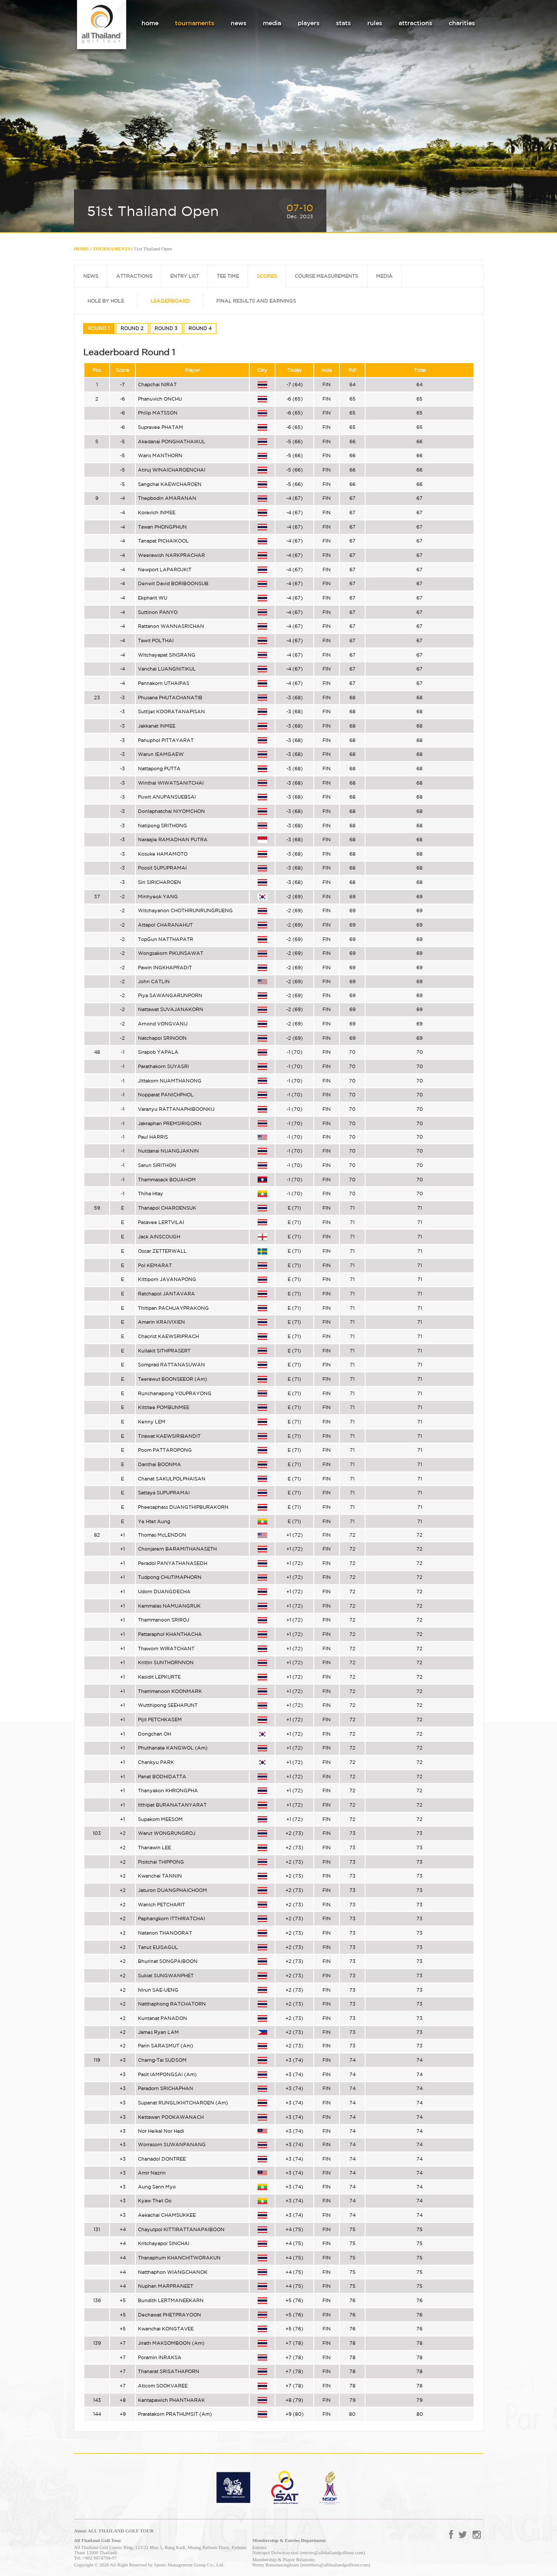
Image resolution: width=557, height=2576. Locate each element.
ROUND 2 (132, 328)
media (272, 23)
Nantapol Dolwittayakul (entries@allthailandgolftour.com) (308, 2552)
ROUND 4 (199, 328)
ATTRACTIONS (134, 276)
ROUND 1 (99, 328)
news (238, 23)
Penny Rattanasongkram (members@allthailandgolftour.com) (311, 2564)
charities (462, 23)
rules (374, 23)
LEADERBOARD (170, 300)
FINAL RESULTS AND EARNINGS (256, 300)
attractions (415, 23)
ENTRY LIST (184, 276)
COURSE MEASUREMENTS (326, 276)
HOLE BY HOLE (105, 300)
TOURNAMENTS (112, 248)
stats (343, 23)
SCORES (267, 276)
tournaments (194, 23)
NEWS (90, 276)
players (308, 23)
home (149, 23)
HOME (81, 248)
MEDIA (384, 276)
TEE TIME (228, 276)
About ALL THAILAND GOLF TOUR (114, 2530)
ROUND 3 (166, 328)
